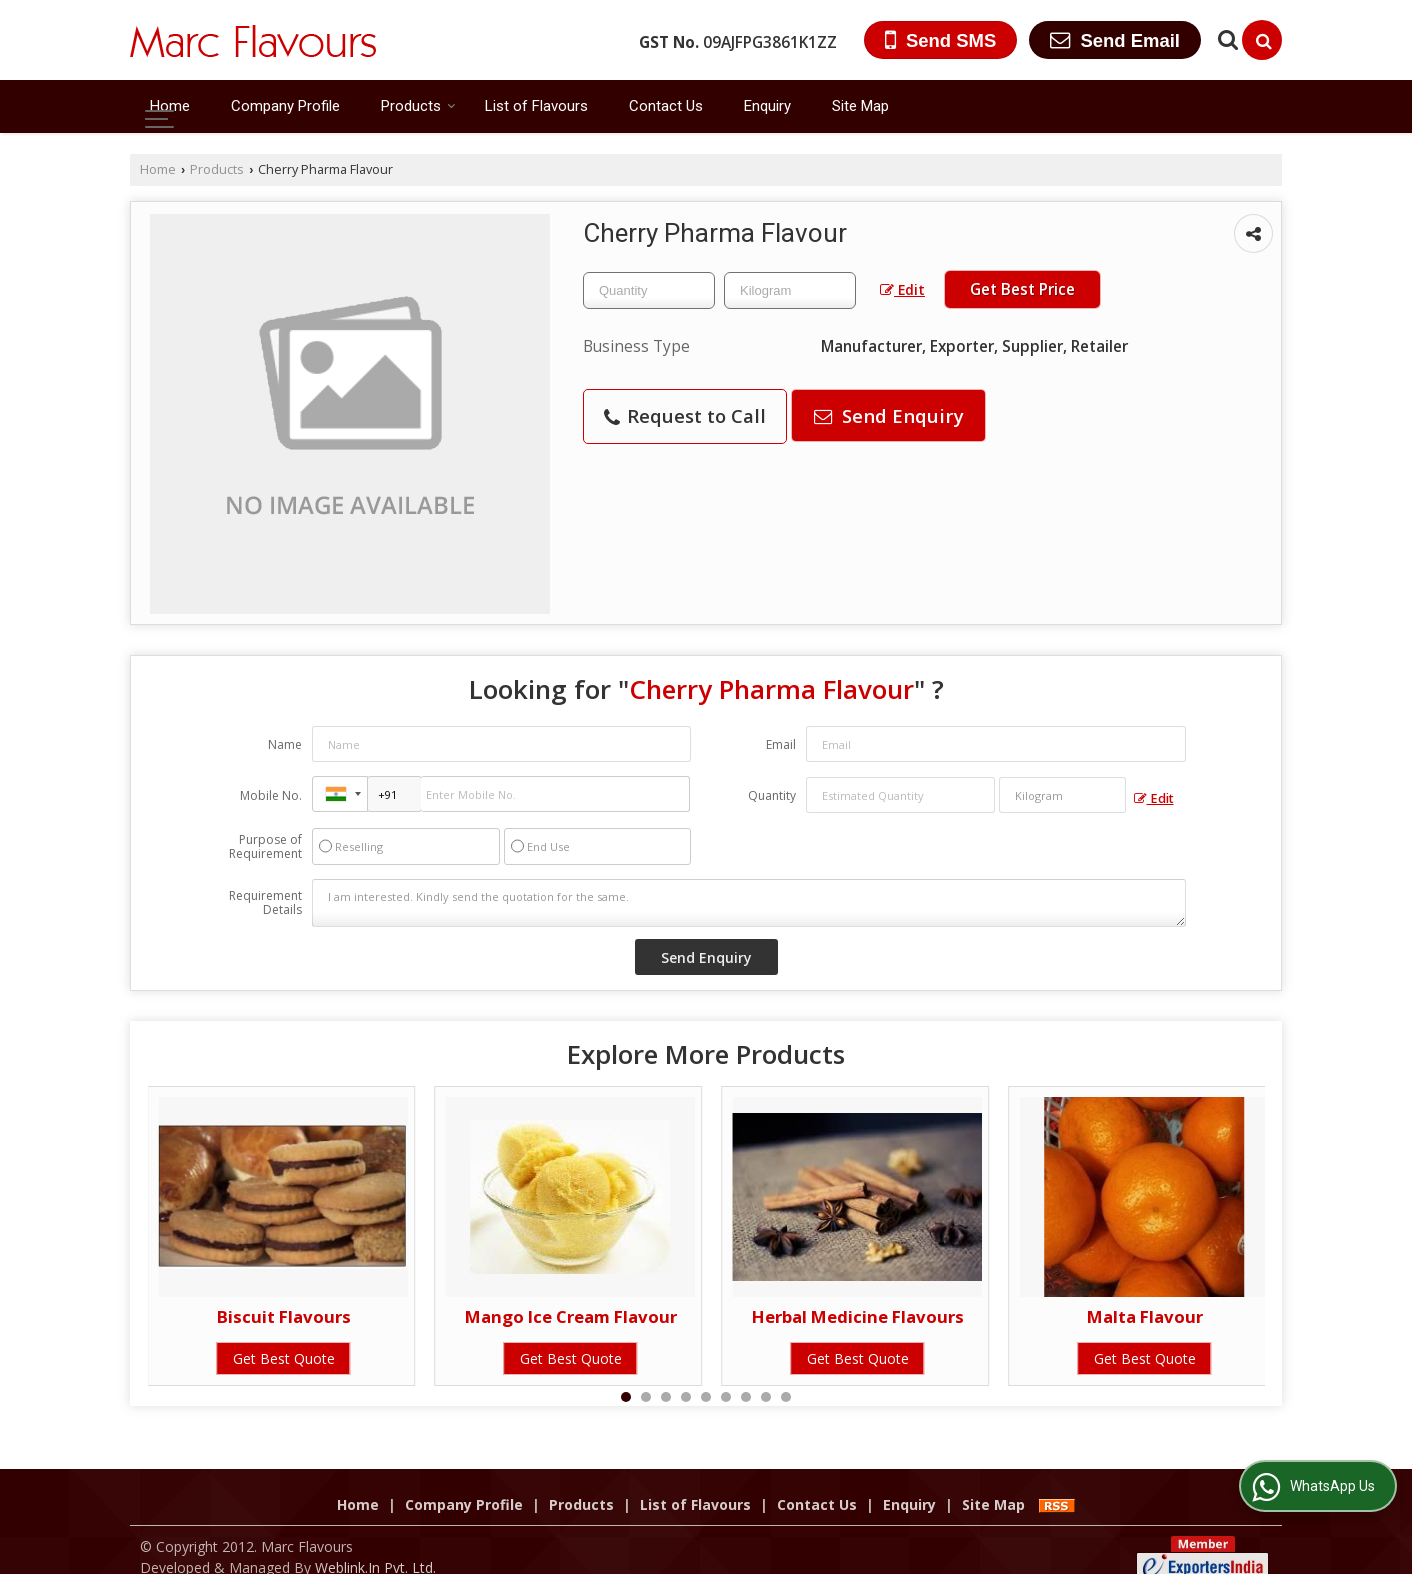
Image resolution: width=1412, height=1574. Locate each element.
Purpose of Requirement (265, 847)
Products (418, 106)
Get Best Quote (284, 1358)
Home (170, 106)
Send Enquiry (889, 415)
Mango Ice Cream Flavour (571, 1316)
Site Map (860, 106)
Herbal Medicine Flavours (858, 1316)
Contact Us (666, 106)
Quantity (772, 795)
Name (285, 744)
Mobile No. (271, 795)
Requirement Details (265, 903)
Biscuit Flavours (284, 1316)
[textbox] (790, 290)
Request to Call (685, 415)
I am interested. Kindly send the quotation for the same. (749, 903)
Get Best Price (1022, 289)
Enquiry (767, 106)
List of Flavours (536, 106)
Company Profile (285, 106)
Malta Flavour (1145, 1316)
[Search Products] (1225, 39)
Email (781, 744)
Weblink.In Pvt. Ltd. (375, 1546)
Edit (902, 289)
